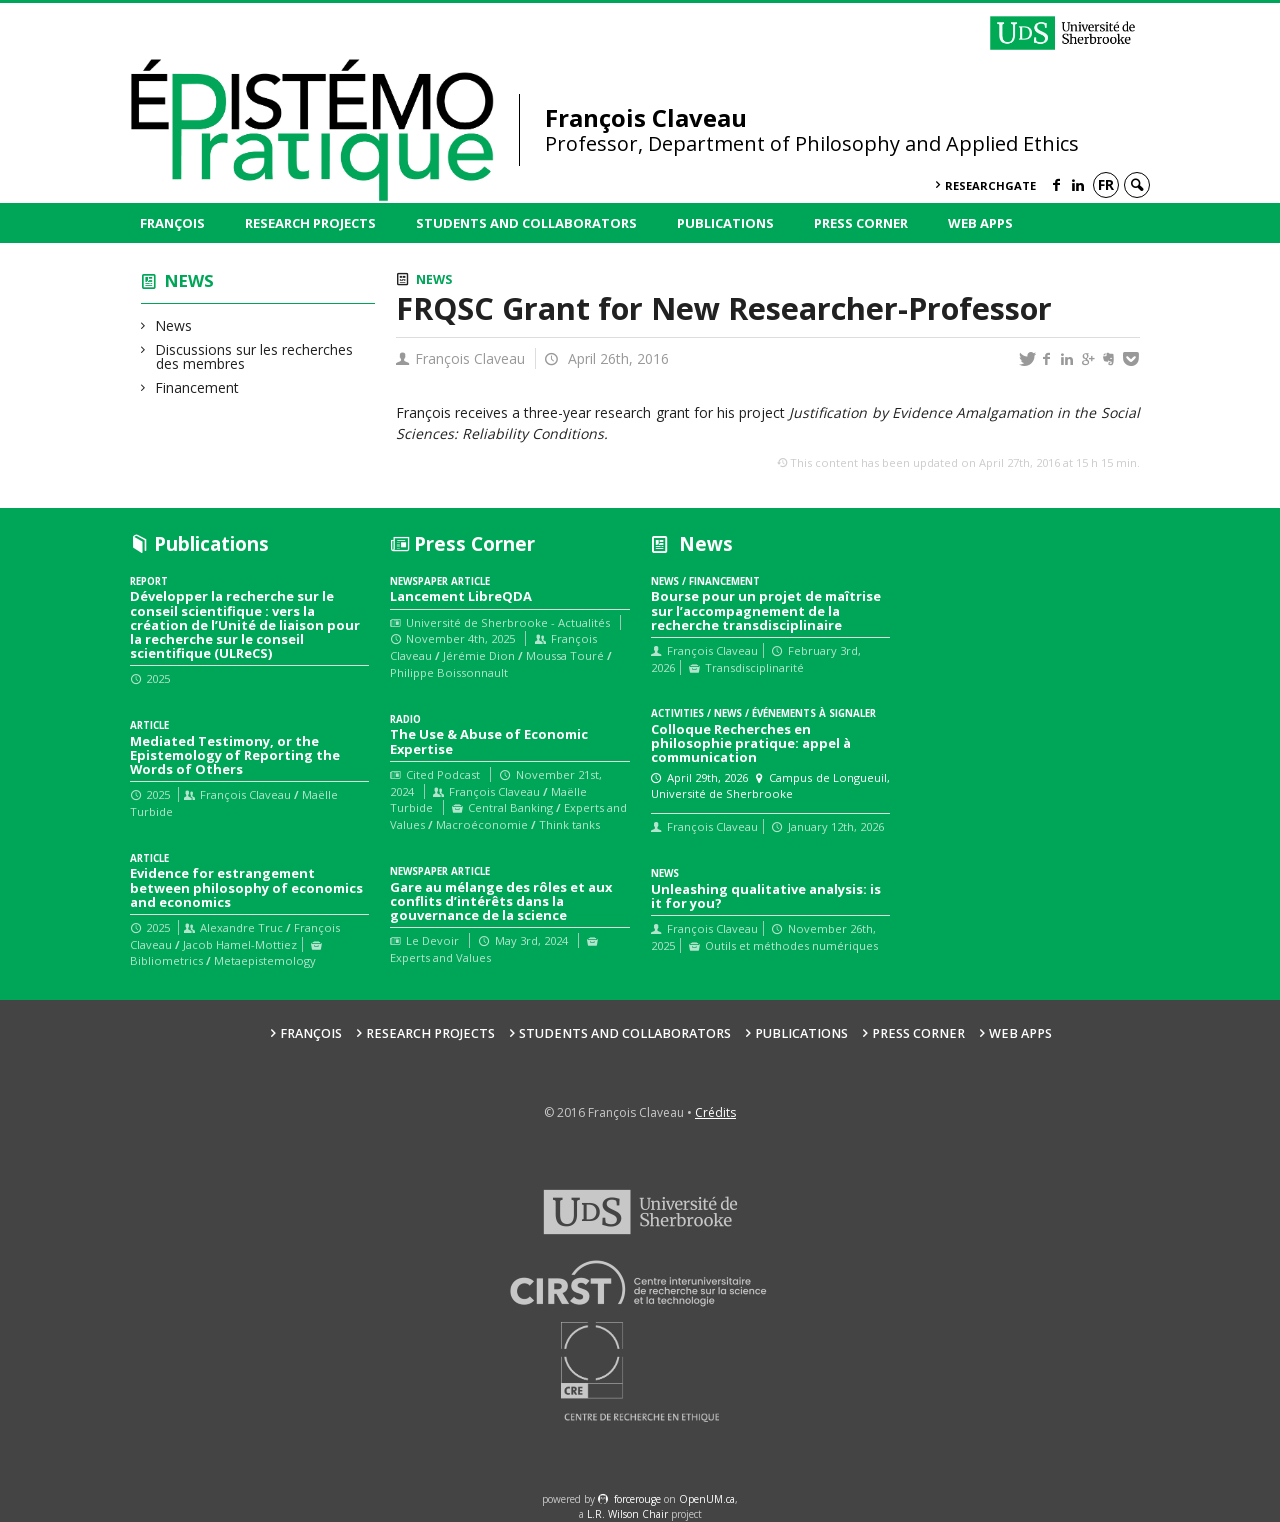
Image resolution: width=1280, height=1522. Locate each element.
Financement (197, 387)
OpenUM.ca (707, 1499)
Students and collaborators (526, 223)
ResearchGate (990, 185)
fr (1106, 184)
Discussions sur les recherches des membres (254, 356)
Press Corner (861, 223)
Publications (725, 223)
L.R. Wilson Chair (627, 1514)
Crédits (715, 1112)
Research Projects (310, 223)
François (172, 223)
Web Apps (980, 223)
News (189, 280)
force (637, 1499)
